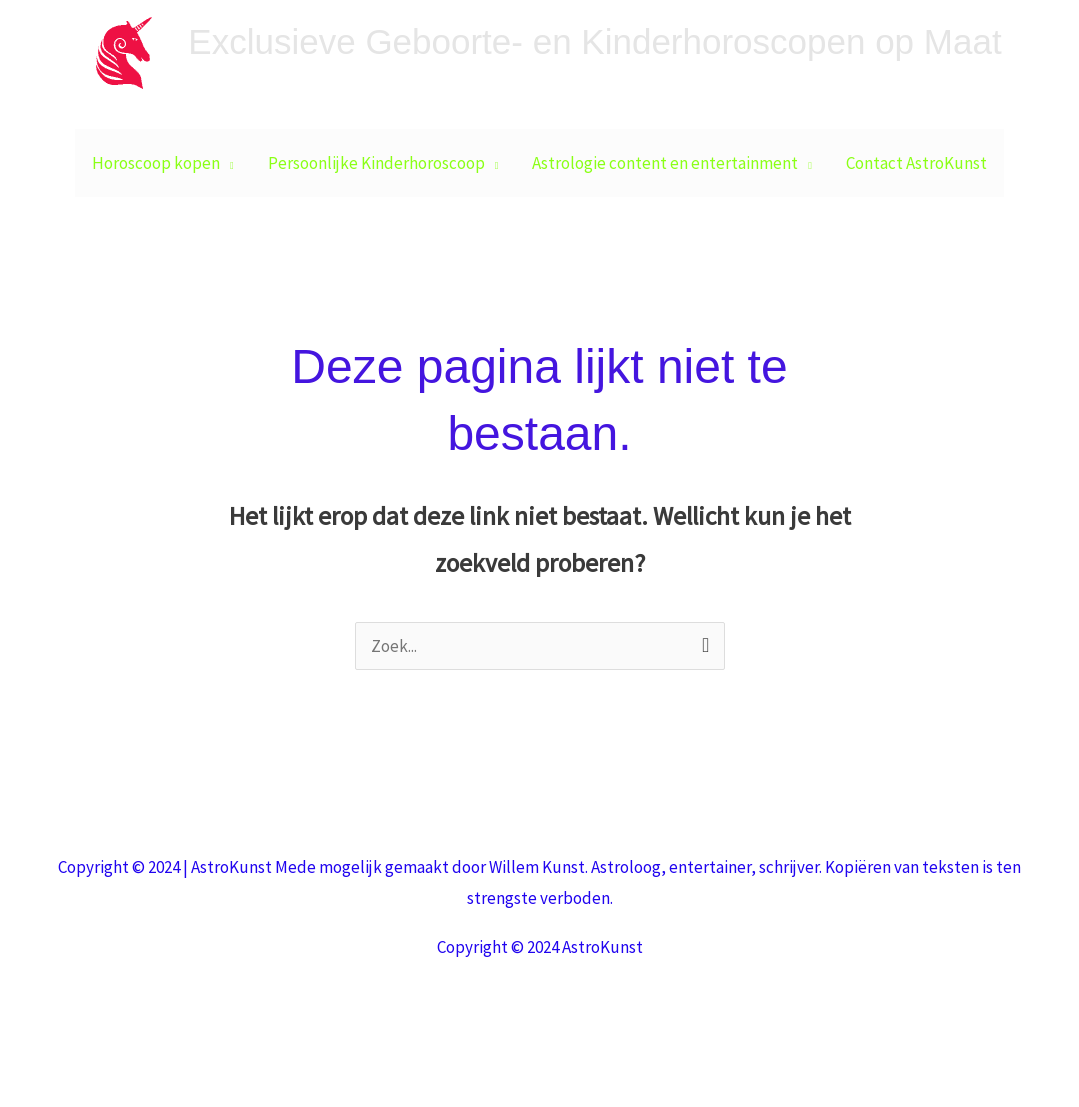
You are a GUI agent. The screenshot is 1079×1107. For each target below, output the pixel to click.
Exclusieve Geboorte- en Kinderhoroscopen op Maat (594, 41)
